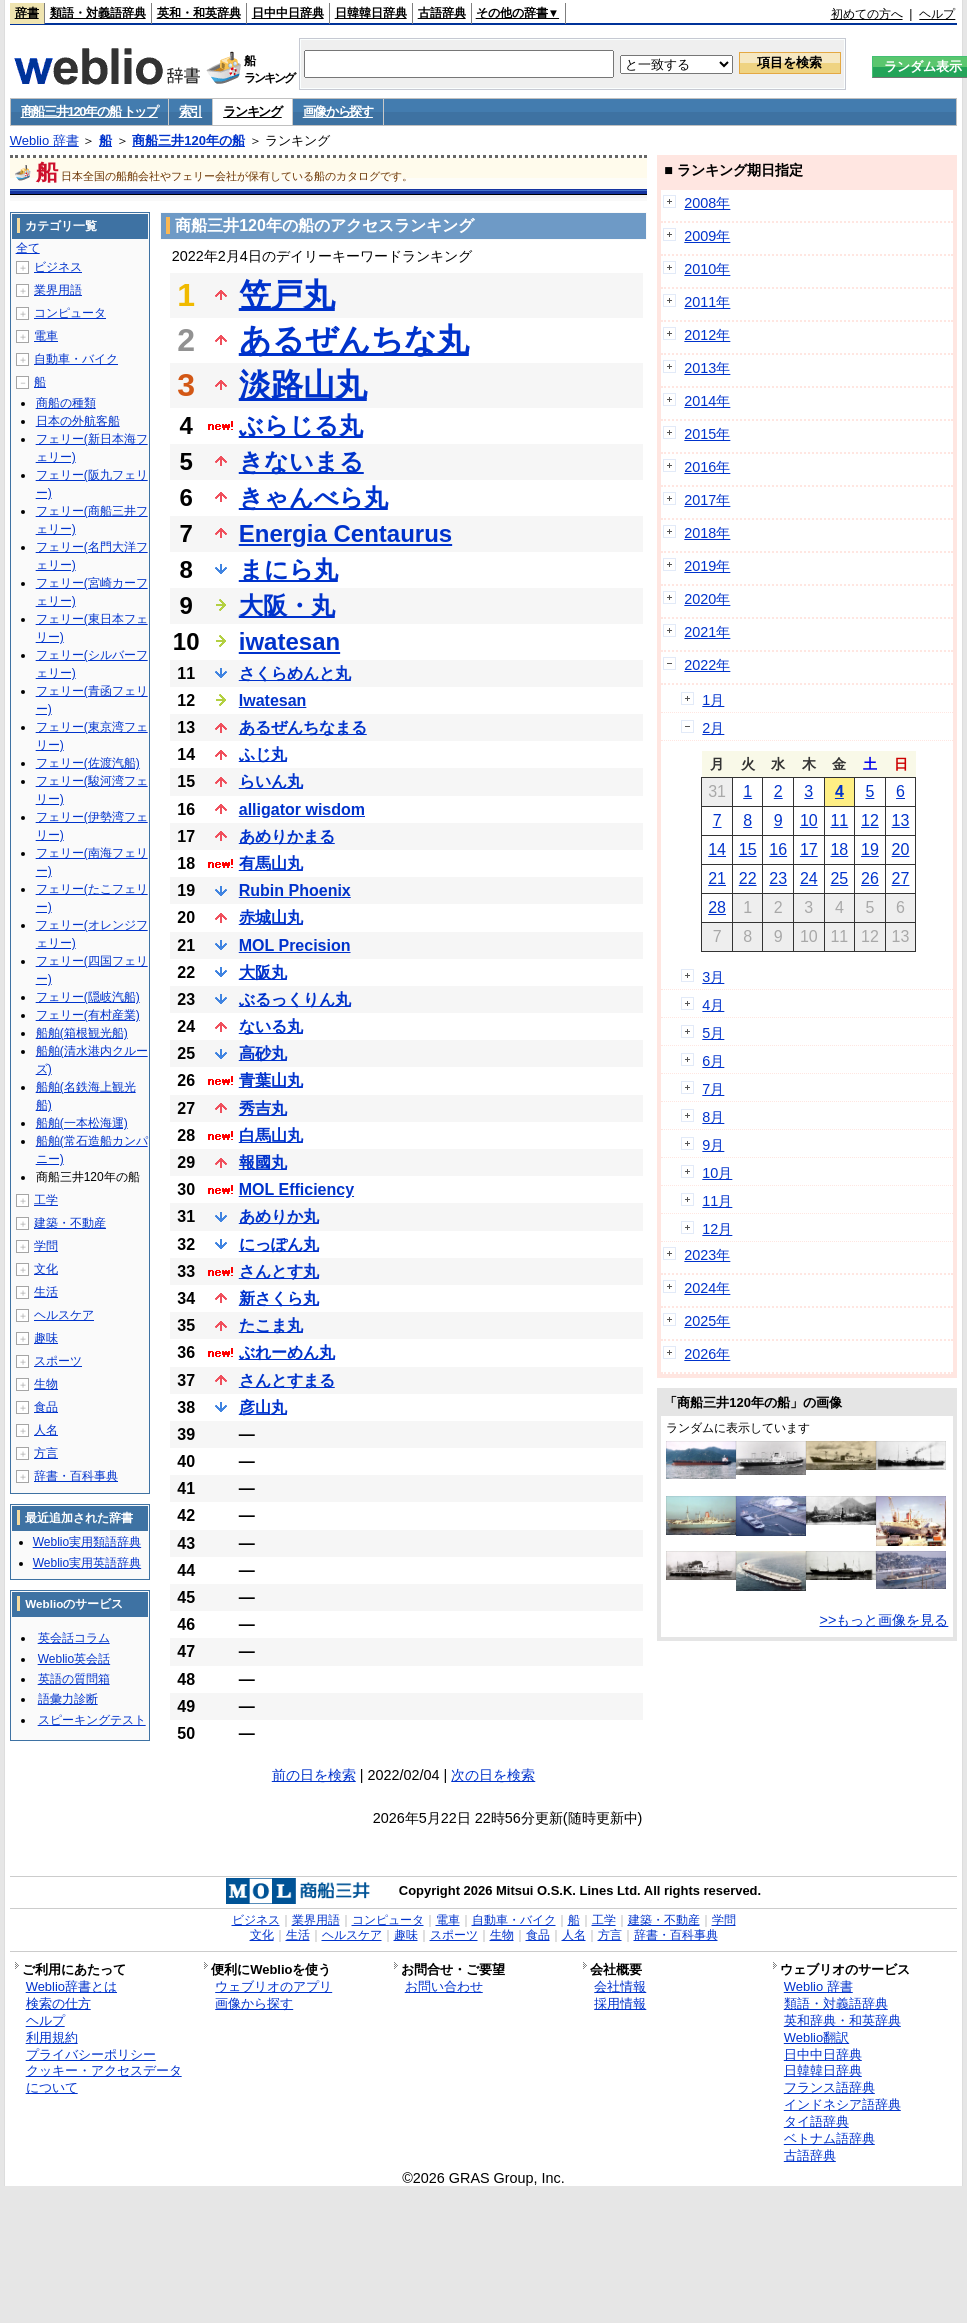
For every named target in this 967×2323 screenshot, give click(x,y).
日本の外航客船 (78, 421)
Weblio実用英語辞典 (87, 1563)
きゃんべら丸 (313, 497)
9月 (713, 1145)
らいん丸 (271, 781)
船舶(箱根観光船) (82, 1033)
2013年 (707, 368)
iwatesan (289, 641)
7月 (713, 1089)
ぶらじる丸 (301, 425)
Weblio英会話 (74, 1659)
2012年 (707, 335)
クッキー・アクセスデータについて (104, 2079)
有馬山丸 (271, 863)
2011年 (707, 302)
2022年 (707, 665)
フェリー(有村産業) (88, 1015)
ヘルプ (937, 14)
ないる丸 (271, 1026)
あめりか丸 (279, 1216)
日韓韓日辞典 (371, 13)
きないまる (301, 461)
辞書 (27, 13)
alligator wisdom (302, 809)
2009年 (707, 236)
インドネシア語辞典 (842, 2104)
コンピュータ (70, 313)
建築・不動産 (70, 1223)
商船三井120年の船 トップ (89, 111)
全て (28, 248)
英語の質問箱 (74, 1679)
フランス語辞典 (829, 2087)
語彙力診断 (68, 1699)
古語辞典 (442, 13)
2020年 (707, 599)
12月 (717, 1229)
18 (839, 849)
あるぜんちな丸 (354, 340)
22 (748, 878)
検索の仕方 (58, 2003)
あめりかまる (287, 836)
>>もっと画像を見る (884, 1620)
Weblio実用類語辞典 (87, 1542)
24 (809, 878)
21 (717, 878)
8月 (713, 1117)
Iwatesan (273, 700)
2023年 (707, 1255)
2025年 (707, 1321)
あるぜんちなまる (303, 727)
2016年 (707, 467)
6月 (713, 1061)
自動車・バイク (76, 359)
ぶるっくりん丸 (295, 999)
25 (839, 878)
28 (717, 907)
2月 (713, 728)
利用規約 (52, 2037)
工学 (46, 1200)
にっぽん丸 (279, 1244)
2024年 (707, 1288)
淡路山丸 (303, 385)
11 (839, 820)
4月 (713, 1005)
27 (901, 878)
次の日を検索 (493, 1775)
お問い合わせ (444, 1986)
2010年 (707, 269)
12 (870, 820)
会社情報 (620, 1986)
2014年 (707, 401)
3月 (713, 977)
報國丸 (263, 1162)
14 (717, 849)
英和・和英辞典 (199, 13)
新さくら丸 (279, 1298)
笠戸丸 (287, 295)
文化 (46, 1269)
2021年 (707, 632)
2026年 (707, 1354)
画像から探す (338, 111)
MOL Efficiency (296, 1189)
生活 (46, 1292)
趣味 (46, 1338)
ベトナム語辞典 (829, 2138)
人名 (46, 1430)
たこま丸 (271, 1325)
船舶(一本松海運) (82, 1123)
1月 (713, 700)
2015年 (707, 434)
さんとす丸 (279, 1271)
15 (748, 849)
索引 (190, 111)
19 (870, 849)
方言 (46, 1453)
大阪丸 (263, 972)
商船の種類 (66, 403)
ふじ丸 (263, 754)
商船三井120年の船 (188, 140)
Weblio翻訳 (816, 2037)
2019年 (707, 566)
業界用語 (58, 290)
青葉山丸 (271, 1080)
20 (901, 849)
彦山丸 (263, 1407)
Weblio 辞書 (44, 140)
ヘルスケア (64, 1315)
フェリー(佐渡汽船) (88, 763)
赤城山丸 (271, 917)
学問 (46, 1246)
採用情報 (620, 2003)
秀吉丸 (263, 1108)
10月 (717, 1173)
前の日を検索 (314, 1775)
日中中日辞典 (288, 13)
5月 (713, 1033)
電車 (46, 336)
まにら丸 (288, 569)
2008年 (707, 203)
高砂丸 (263, 1053)
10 (809, 820)
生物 (46, 1384)
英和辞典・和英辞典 (842, 2020)
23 (778, 878)
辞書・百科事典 (76, 1476)
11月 (717, 1201)
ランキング (252, 111)
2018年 (707, 533)
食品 (46, 1407)
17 (809, 849)
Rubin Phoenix (295, 890)
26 (870, 878)
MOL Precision (295, 945)
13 (901, 820)
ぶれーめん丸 (287, 1352)
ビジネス (58, 267)
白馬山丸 (271, 1135)
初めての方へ (867, 14)
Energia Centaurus (345, 533)
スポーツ (58, 1361)
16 (778, 849)
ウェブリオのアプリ (273, 1986)
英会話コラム (74, 1638)
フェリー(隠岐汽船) (88, 997)
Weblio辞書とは (71, 1986)
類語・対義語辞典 (98, 13)
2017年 (707, 500)
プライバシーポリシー (91, 2054)
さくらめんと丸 (295, 673)
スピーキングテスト (92, 1720)
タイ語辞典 (816, 2121)
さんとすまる (287, 1380)
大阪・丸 (287, 605)
